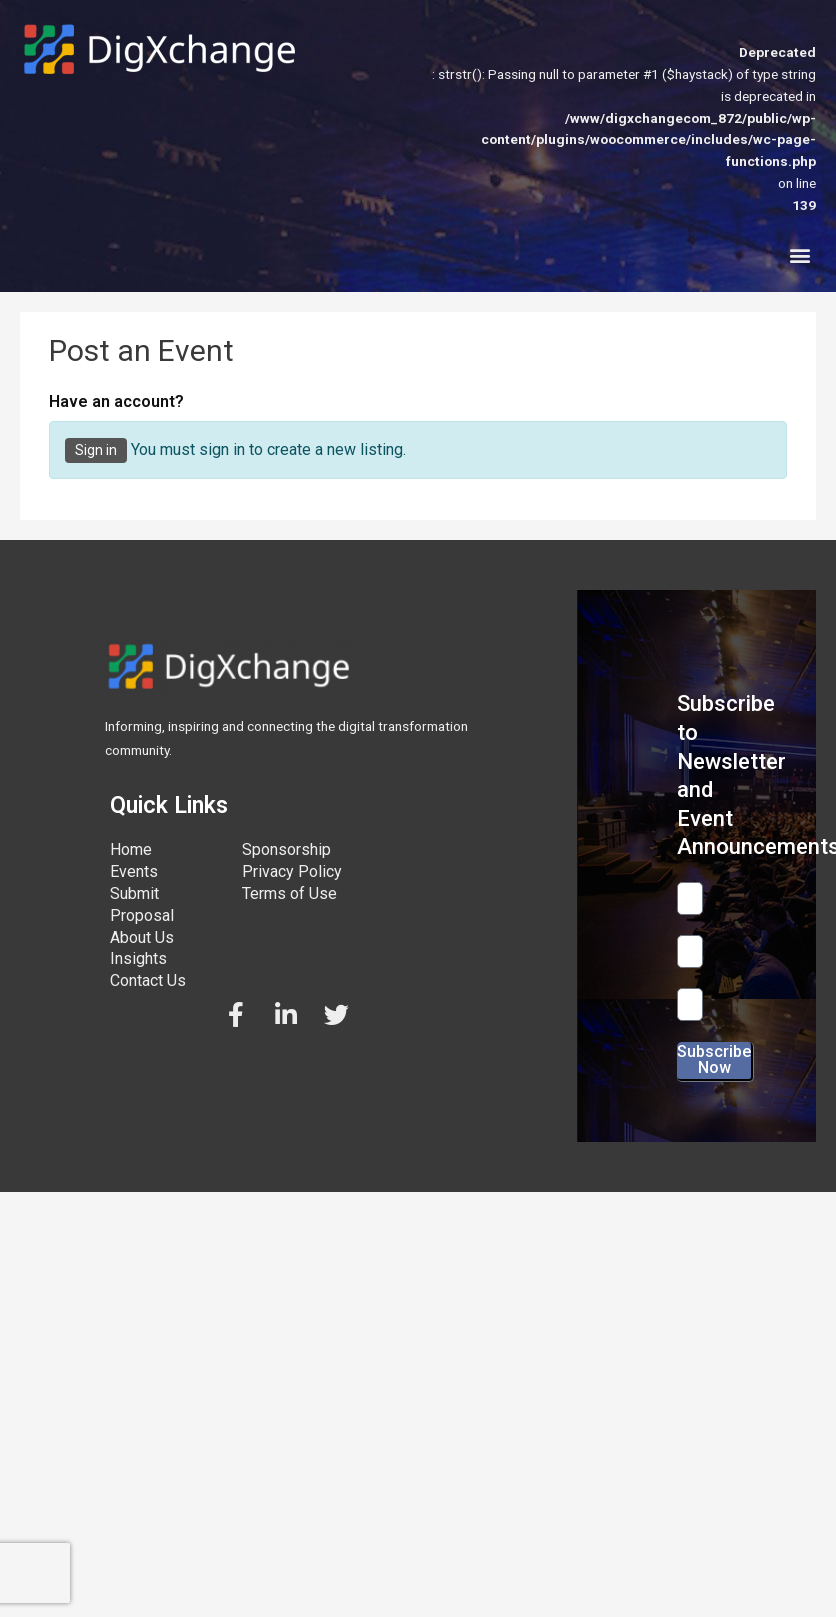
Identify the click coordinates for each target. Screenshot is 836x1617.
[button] (799, 255)
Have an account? (116, 401)
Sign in (96, 450)
